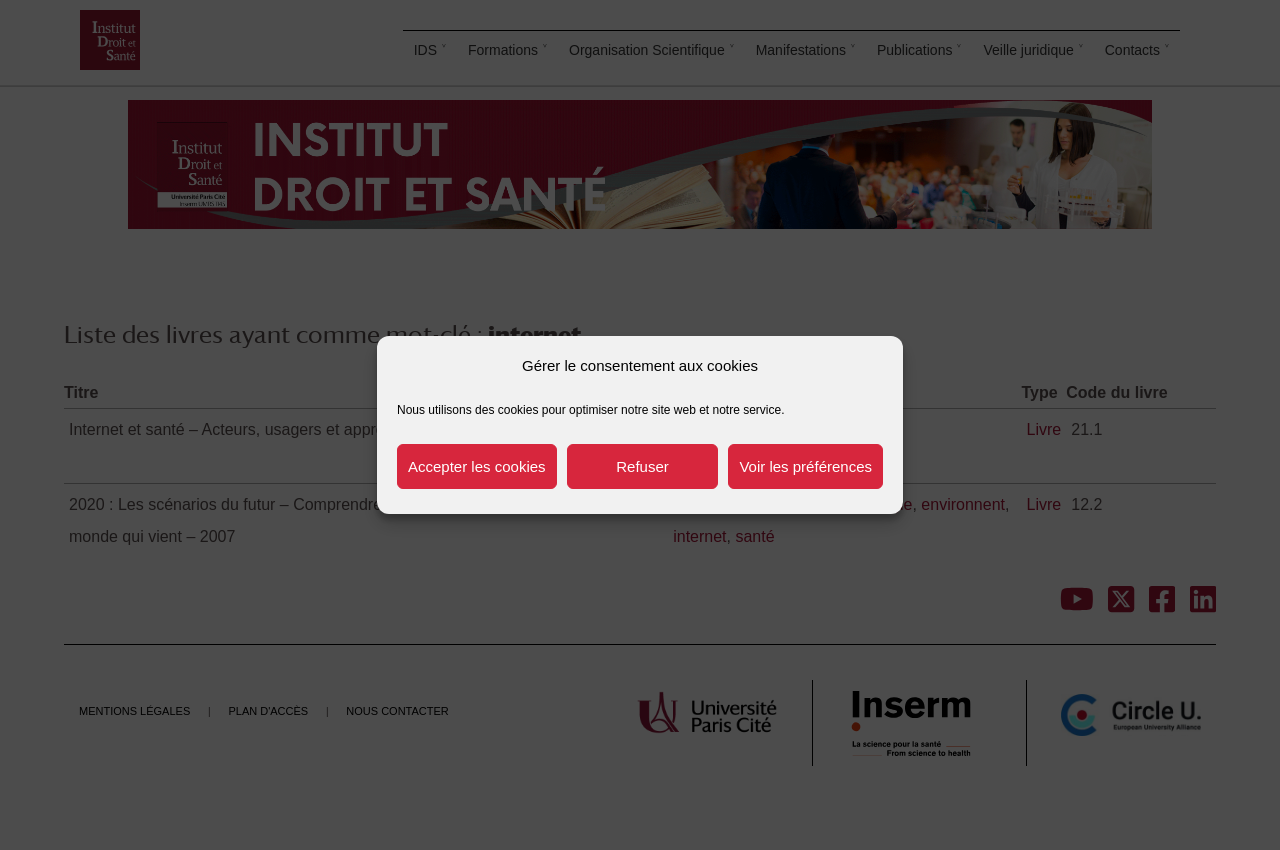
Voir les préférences (805, 466)
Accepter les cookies (477, 466)
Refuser (642, 466)
